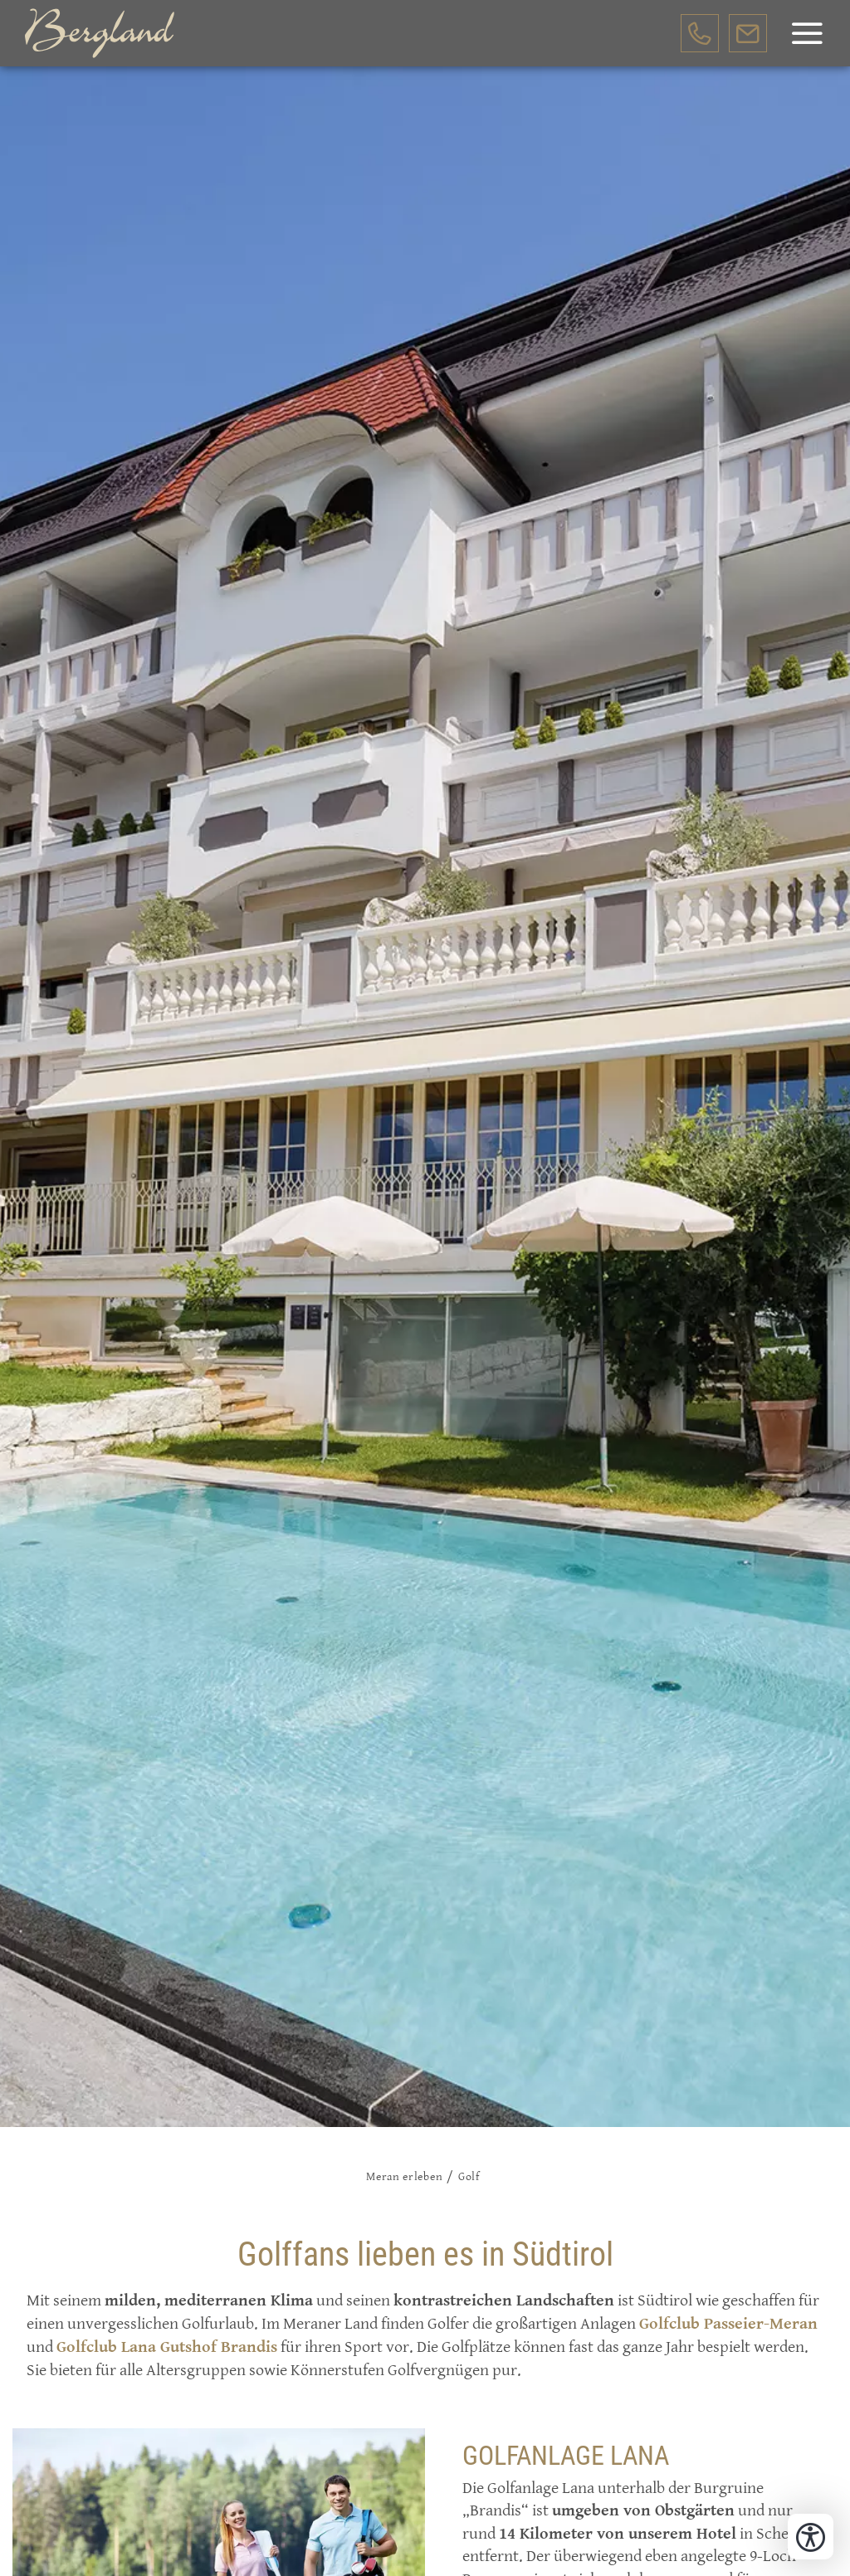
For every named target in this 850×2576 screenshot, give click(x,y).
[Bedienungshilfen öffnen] (810, 2536)
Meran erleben (404, 2176)
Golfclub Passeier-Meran (728, 2324)
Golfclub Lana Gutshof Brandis (166, 2347)
